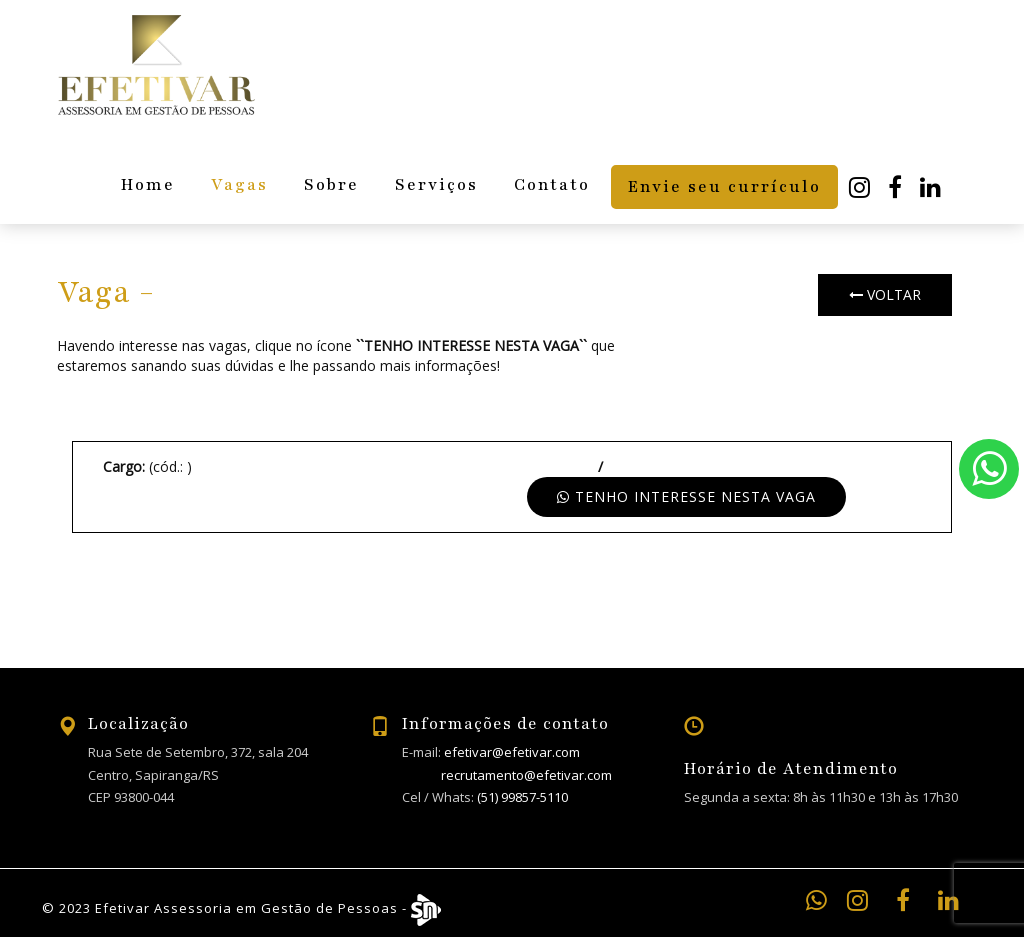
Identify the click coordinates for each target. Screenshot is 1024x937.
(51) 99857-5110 (522, 797)
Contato (552, 185)
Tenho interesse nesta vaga (686, 496)
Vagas (239, 185)
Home (148, 185)
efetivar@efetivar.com (512, 752)
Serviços (436, 185)
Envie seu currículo (724, 187)
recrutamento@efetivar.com (526, 775)
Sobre (331, 185)
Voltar (885, 294)
